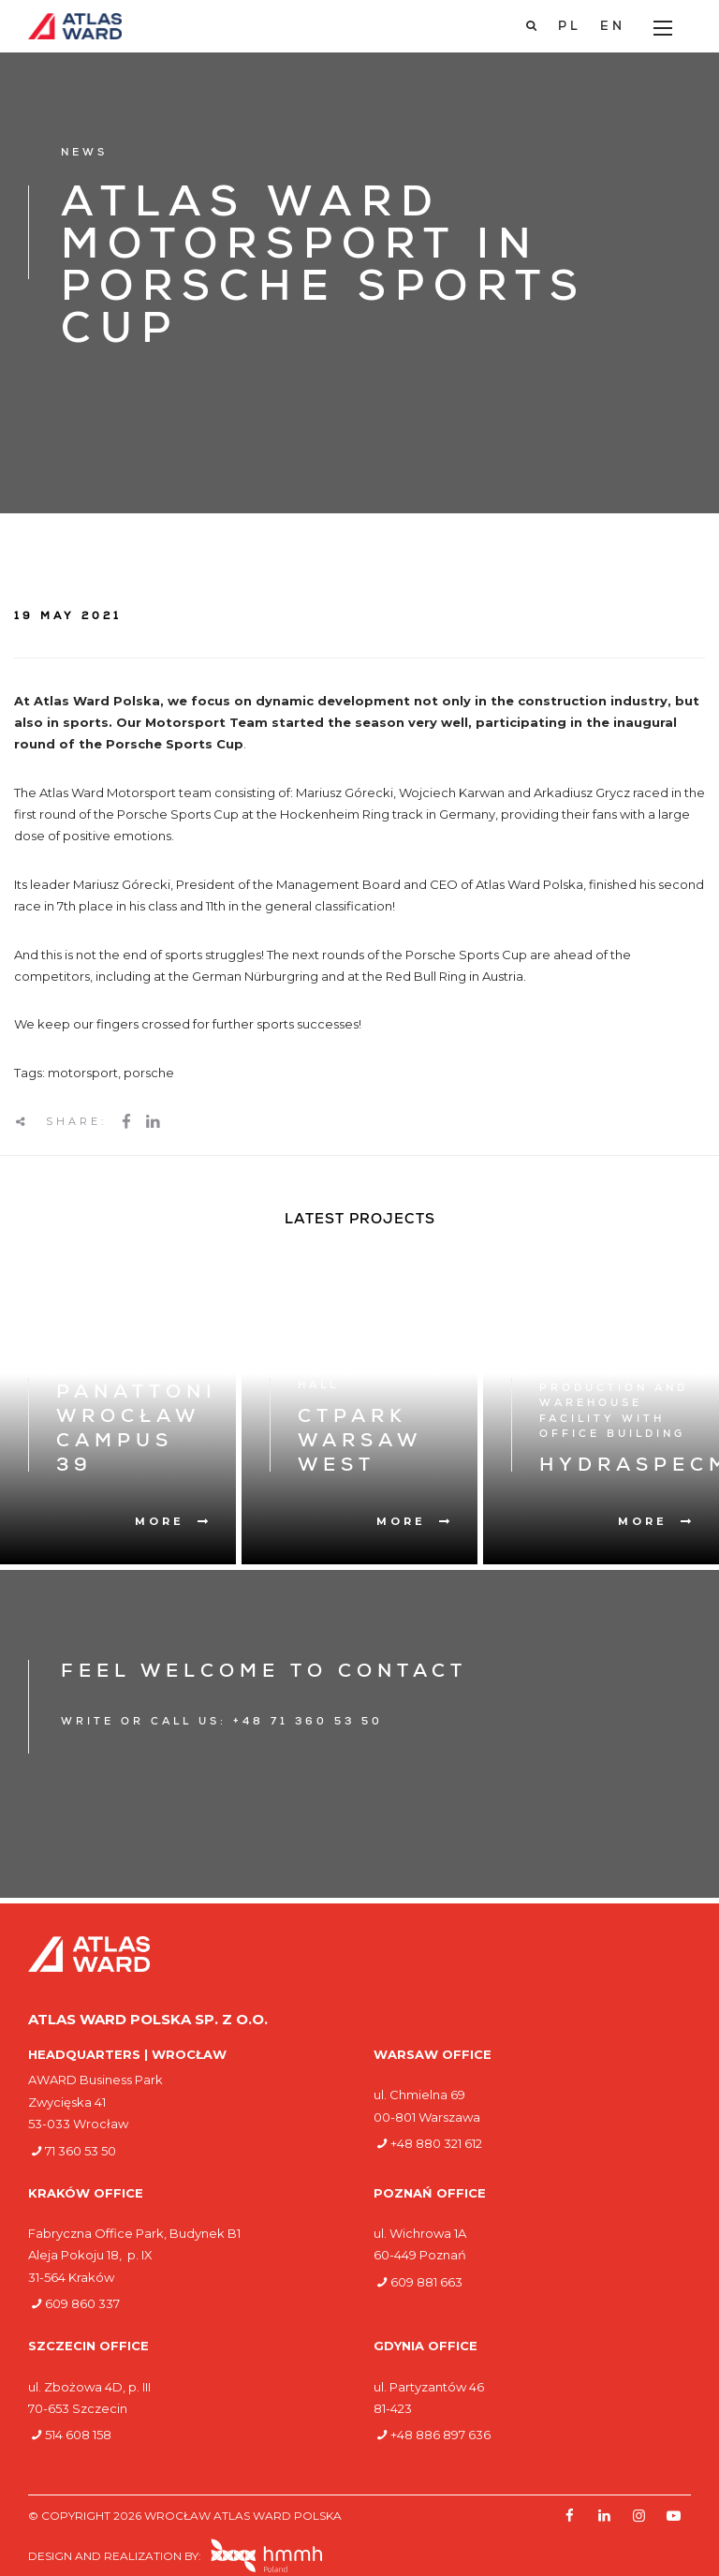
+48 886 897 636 (440, 2434)
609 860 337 (82, 2303)
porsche (149, 1072)
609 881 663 (426, 2281)
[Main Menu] (662, 28)
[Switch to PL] (569, 27)
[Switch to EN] (612, 27)
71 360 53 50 (80, 2150)
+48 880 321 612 (436, 2143)
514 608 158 (78, 2434)
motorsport (83, 1072)
